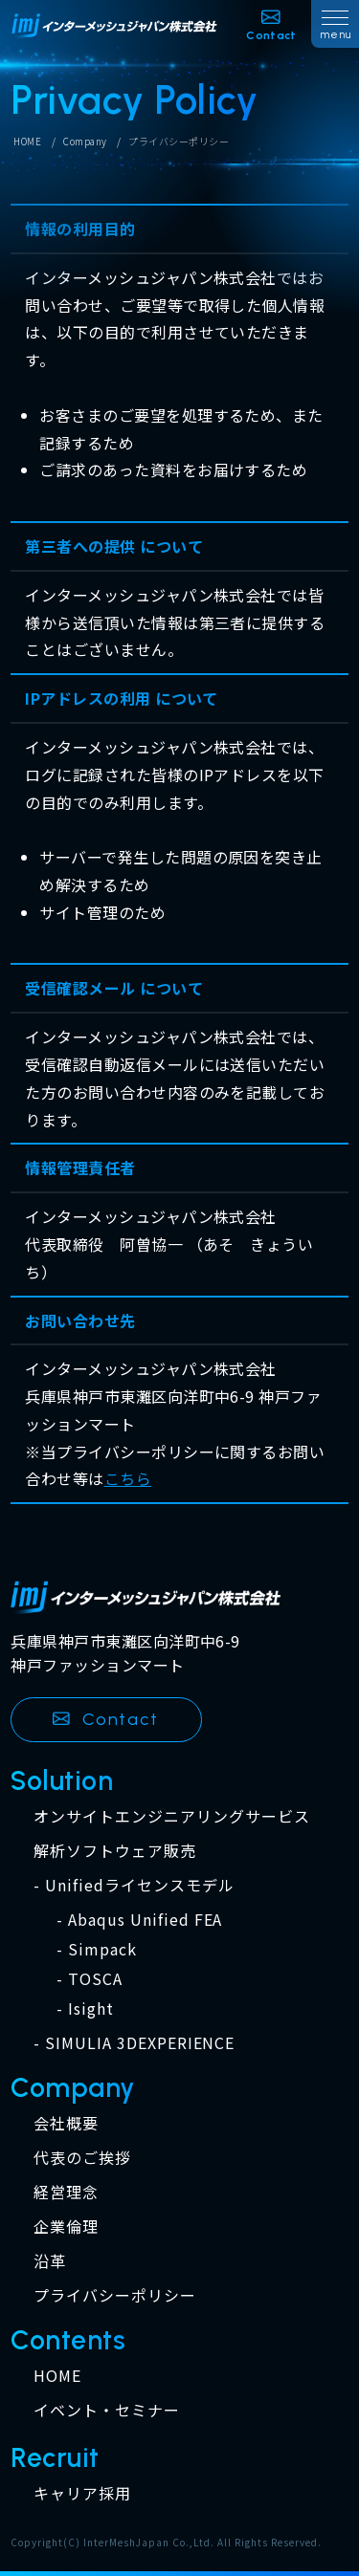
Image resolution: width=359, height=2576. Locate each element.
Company (84, 141)
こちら (127, 1478)
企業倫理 (66, 2226)
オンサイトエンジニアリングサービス (171, 1815)
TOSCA (95, 1978)
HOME (27, 141)
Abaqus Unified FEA (145, 1919)
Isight (91, 2008)
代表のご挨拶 (82, 2157)
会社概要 (66, 2122)
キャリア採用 (82, 2492)
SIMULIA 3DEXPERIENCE (140, 2042)
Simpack (102, 1948)
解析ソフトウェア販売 (115, 1850)
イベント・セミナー (107, 2409)
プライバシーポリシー (115, 2294)
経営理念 (66, 2191)
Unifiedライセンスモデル (139, 1884)
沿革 (50, 2260)
